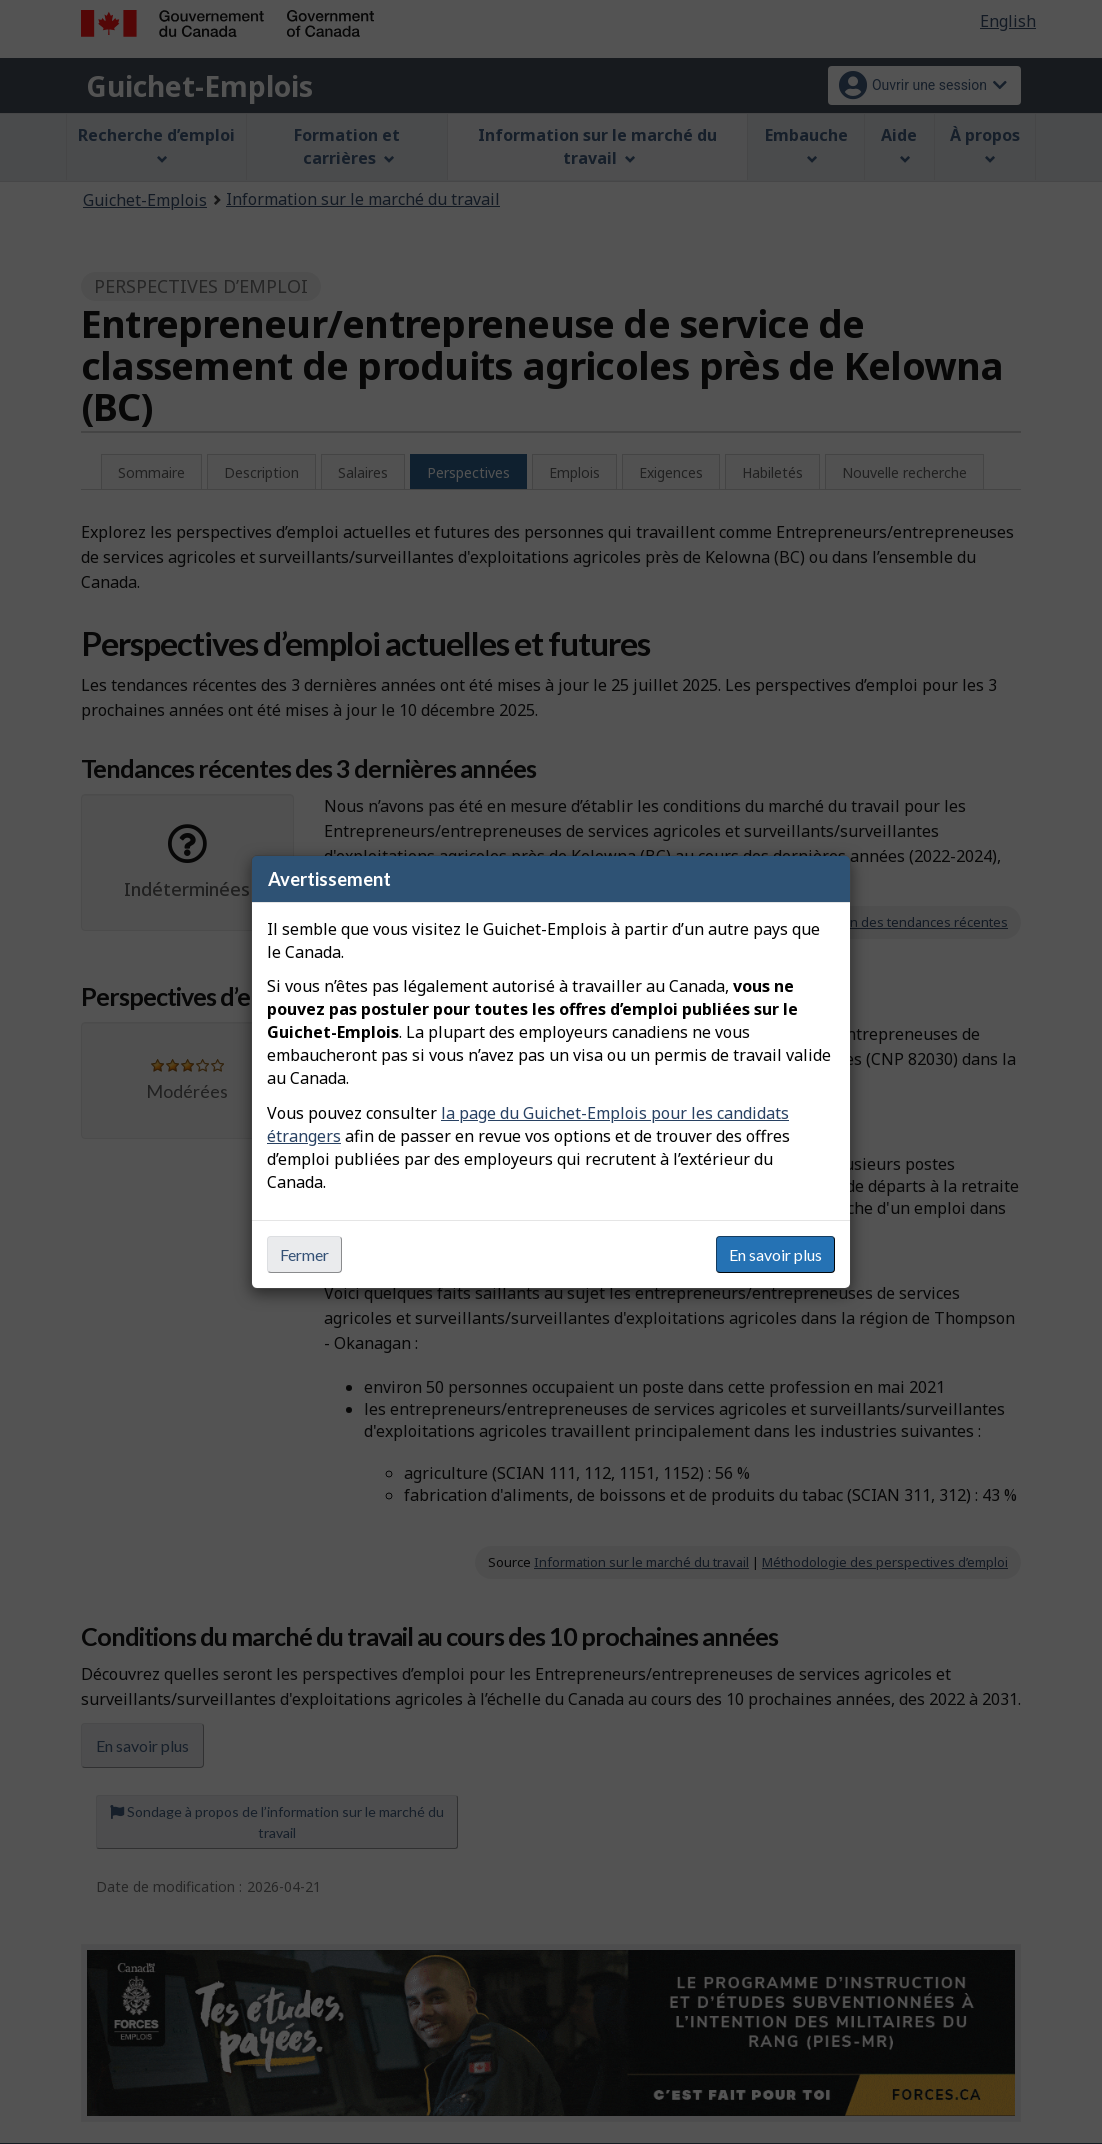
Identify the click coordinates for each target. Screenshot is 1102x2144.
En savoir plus (775, 1254)
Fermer (304, 1254)
